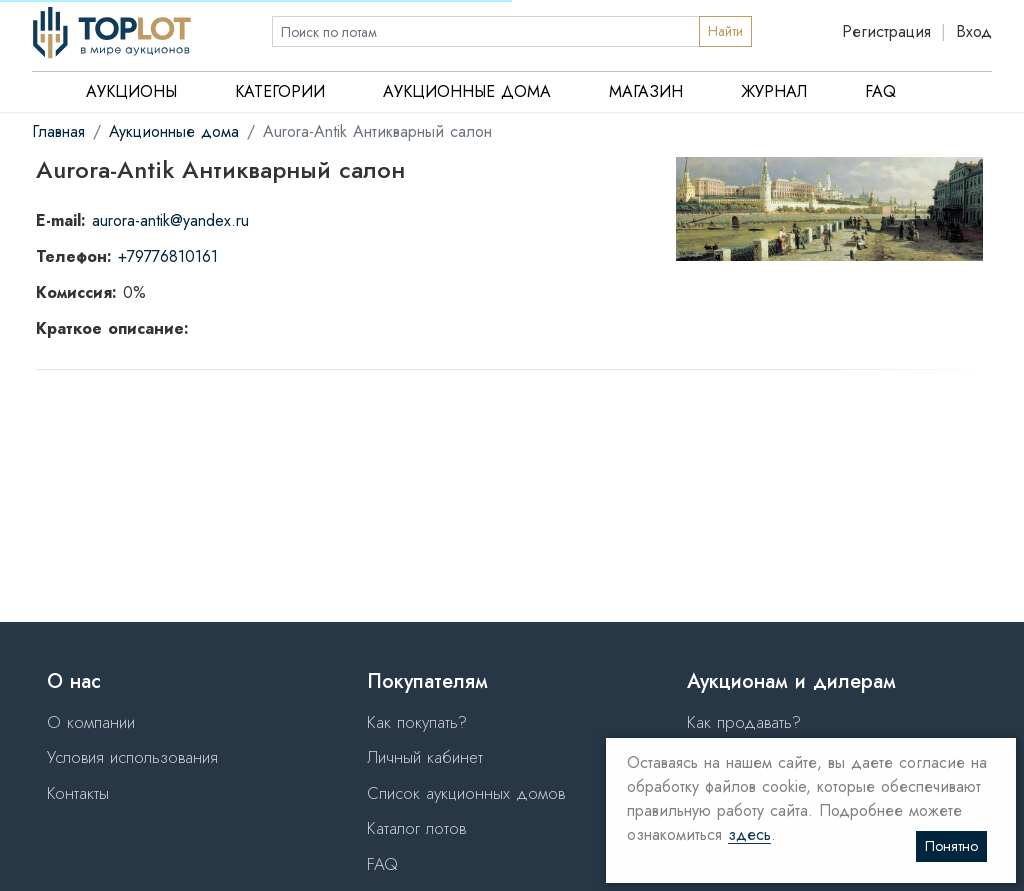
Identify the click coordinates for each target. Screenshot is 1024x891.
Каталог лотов (416, 828)
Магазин (646, 91)
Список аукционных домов (466, 793)
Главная (58, 131)
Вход (974, 31)
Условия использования (132, 757)
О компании (91, 722)
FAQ (880, 91)
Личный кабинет (425, 757)
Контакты (78, 793)
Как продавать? (744, 722)
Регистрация (886, 31)
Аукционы (131, 91)
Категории (280, 91)
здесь (749, 835)
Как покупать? (417, 722)
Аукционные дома (467, 91)
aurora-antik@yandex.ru (170, 220)
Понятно (951, 846)
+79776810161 (168, 256)
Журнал (774, 91)
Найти (725, 31)
